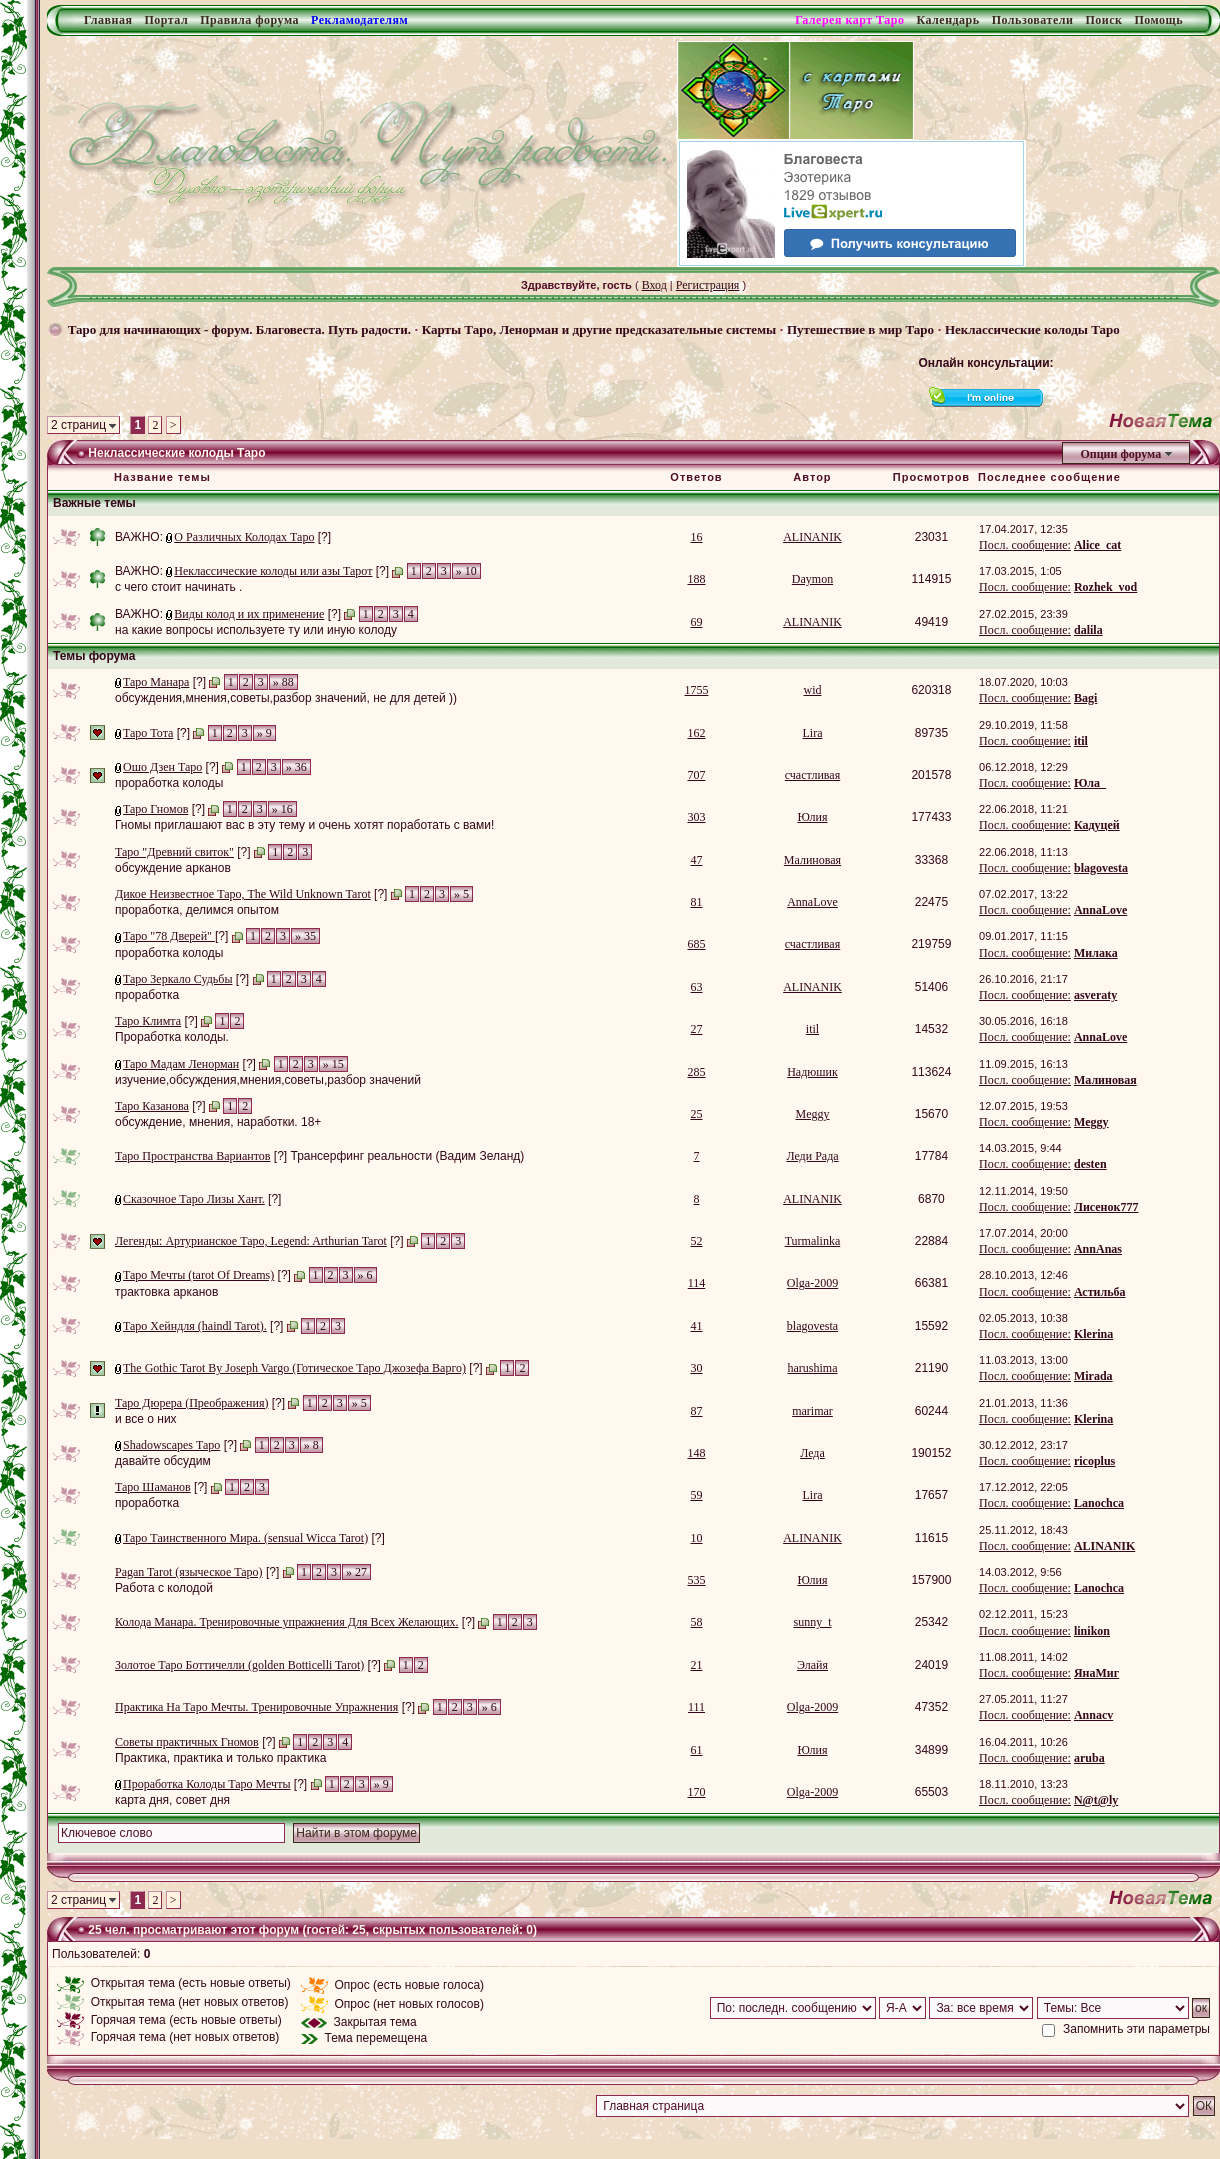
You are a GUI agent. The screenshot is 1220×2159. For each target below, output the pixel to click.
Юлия (812, 817)
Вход (654, 285)
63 (697, 987)
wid (812, 690)
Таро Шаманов (153, 1487)
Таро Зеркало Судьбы (177, 979)
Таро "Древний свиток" (174, 852)
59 (697, 1495)
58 (697, 1622)
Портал (166, 20)
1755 (697, 690)
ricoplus (1094, 1461)
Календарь (947, 20)
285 (697, 1072)
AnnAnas (1098, 1249)
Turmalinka (813, 1241)
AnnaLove (812, 902)
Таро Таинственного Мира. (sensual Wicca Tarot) (245, 1538)
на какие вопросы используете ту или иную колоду (256, 630)
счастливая (812, 775)
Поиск (1103, 20)
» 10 (466, 571)
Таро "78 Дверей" (169, 936)
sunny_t (812, 1622)
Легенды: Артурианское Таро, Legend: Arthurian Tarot (251, 1241)
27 (697, 1029)
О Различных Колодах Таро (244, 537)
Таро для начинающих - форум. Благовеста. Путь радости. (239, 329)
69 (697, 622)
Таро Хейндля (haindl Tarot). (195, 1326)
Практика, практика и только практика (220, 1758)
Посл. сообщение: (1025, 545)
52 (697, 1241)
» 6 (365, 1275)
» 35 (305, 936)
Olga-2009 (812, 1283)
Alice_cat (1097, 545)
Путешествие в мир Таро (860, 329)
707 (697, 775)
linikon (1092, 1631)
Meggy (812, 1114)
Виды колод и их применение (249, 614)
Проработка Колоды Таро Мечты (206, 1784)
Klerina (1093, 1334)
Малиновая (812, 860)
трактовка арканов (166, 1292)
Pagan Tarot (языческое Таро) (189, 1572)
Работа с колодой (164, 1588)
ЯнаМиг (1096, 1673)
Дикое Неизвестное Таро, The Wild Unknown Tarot (243, 894)
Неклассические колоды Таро (1032, 329)
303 (697, 817)
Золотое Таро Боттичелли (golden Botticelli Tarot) (239, 1665)
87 (697, 1411)
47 (697, 860)
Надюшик (812, 1072)
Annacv (1093, 1715)
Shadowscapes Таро (171, 1445)
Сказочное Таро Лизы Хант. (194, 1199)
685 (697, 944)
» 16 (282, 809)
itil (1081, 741)
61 (697, 1750)
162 (697, 733)
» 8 (311, 1445)
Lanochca (1099, 1503)
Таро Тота (148, 733)
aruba (1089, 1758)
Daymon (812, 579)
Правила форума (249, 20)
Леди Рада (812, 1156)
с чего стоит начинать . (178, 587)
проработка (147, 995)
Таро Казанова (152, 1106)
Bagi (1085, 698)
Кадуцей (1097, 825)
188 (697, 579)
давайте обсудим (163, 1461)
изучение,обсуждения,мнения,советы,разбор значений (268, 1080)
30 (697, 1368)
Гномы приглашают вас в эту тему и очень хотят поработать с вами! (304, 825)
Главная (108, 20)
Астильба (1100, 1292)
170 (697, 1792)
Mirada (1093, 1376)
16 (697, 537)
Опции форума (1120, 454)
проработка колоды (169, 783)
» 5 (461, 894)
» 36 (296, 767)
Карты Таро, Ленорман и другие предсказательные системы (599, 329)
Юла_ (1090, 783)
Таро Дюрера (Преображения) (191, 1403)
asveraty (1095, 995)
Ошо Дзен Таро (162, 767)
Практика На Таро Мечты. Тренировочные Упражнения (256, 1707)
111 (696, 1707)
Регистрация (708, 285)
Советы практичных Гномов (187, 1742)
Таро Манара (156, 682)
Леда (812, 1453)
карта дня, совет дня (172, 1800)
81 (697, 902)
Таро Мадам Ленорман (181, 1064)
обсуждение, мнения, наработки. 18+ (218, 1122)
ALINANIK (812, 537)
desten (1090, 1164)
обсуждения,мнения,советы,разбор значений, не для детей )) (286, 698)
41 (697, 1326)
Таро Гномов (155, 809)
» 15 (333, 1064)
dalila (1088, 630)
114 (697, 1283)
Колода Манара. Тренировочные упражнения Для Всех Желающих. (286, 1622)
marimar (812, 1411)
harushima (812, 1368)
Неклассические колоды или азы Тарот (273, 571)
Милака (1096, 953)
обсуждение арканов (173, 868)
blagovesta (1101, 868)
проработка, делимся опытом (197, 910)
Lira (812, 733)
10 (697, 1538)
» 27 (356, 1572)
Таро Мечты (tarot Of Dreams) (198, 1275)
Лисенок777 (1106, 1207)
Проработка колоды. (172, 1037)
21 (697, 1665)
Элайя (812, 1665)
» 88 (283, 682)
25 (697, 1114)
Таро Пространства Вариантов (192, 1156)
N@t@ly (1096, 1800)
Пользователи (1033, 20)
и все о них (146, 1419)
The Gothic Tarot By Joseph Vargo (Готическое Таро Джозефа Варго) (294, 1368)
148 (697, 1453)
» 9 (264, 733)
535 (697, 1580)
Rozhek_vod (1105, 587)
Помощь (1158, 20)
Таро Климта (148, 1021)
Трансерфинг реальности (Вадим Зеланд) (407, 1156)
